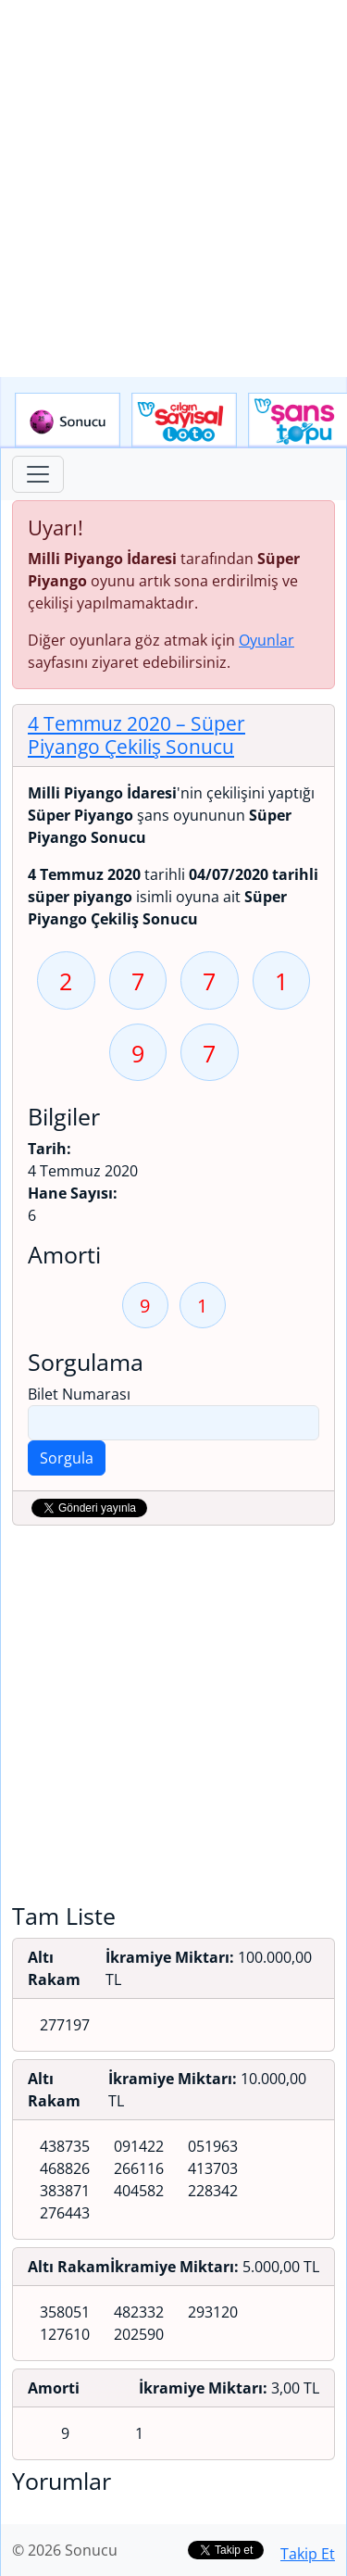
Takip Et (307, 2554)
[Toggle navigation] (38, 474)
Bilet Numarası (79, 1394)
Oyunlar (266, 640)
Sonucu (67, 420)
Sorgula (66, 1458)
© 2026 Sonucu (65, 2550)
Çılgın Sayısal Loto (184, 420)
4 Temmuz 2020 (136, 735)
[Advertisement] (173, 188)
